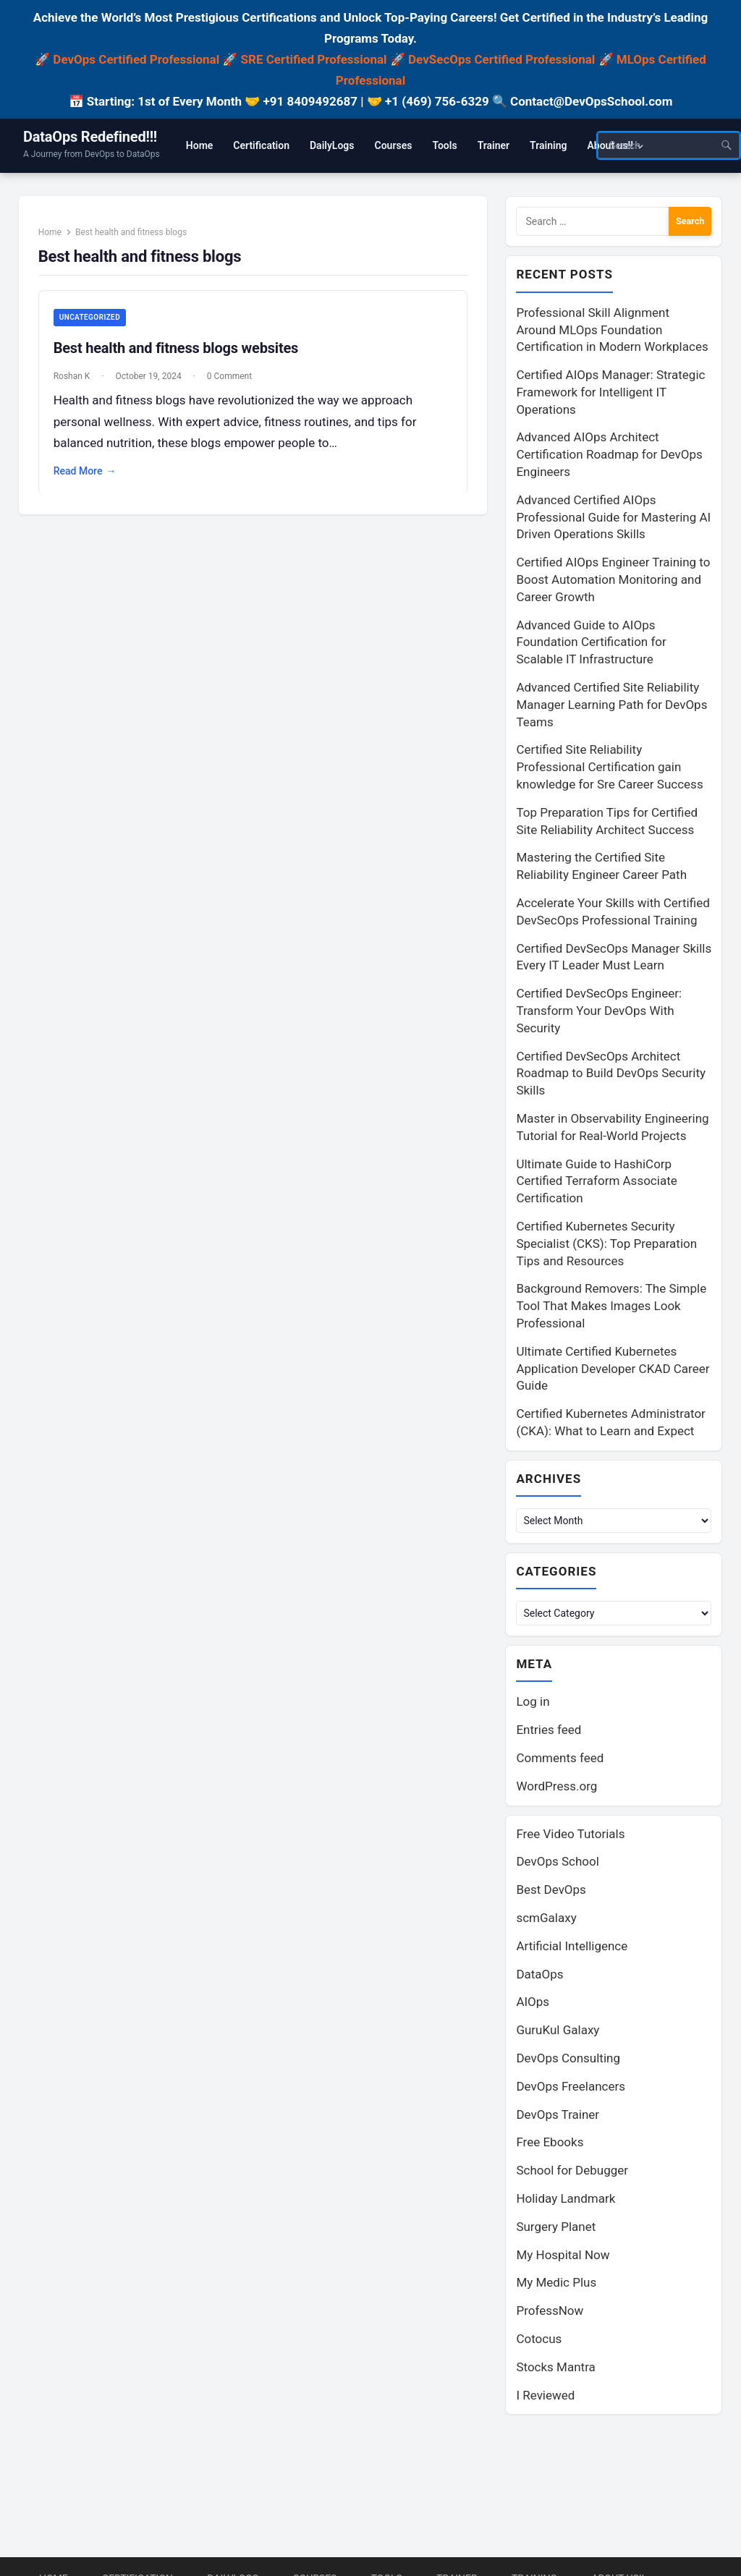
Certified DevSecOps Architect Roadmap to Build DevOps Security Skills (611, 1073)
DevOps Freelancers (570, 2086)
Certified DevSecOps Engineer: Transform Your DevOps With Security (599, 1010)
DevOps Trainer (557, 2114)
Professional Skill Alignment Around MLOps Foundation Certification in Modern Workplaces (612, 329)
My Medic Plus (556, 2282)
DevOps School (557, 1861)
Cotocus (539, 2338)
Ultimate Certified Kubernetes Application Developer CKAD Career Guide (612, 1368)
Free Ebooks (549, 2142)
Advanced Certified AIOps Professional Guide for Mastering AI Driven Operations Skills (613, 517)
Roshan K (72, 377)
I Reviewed (545, 2395)
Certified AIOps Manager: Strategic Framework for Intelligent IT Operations (610, 392)
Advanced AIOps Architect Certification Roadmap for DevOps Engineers (609, 454)
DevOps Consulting (568, 2058)
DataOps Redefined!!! (90, 136)
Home (50, 232)
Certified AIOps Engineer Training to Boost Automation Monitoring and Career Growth (613, 579)
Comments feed (560, 1758)
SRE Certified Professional (314, 59)
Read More (85, 472)
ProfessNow (549, 2310)
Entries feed (548, 1729)
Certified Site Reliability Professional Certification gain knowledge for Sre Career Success (609, 766)
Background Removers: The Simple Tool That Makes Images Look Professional (611, 1305)
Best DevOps (550, 1889)
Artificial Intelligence (571, 1946)
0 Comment (230, 377)
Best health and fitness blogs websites (176, 348)
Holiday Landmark (565, 2198)
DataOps (539, 1974)
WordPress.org (556, 1786)
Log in (532, 1701)
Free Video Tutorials (570, 1834)
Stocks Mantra (555, 2367)
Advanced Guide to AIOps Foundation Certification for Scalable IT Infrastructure (591, 642)
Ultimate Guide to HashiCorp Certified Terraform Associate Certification (596, 1181)
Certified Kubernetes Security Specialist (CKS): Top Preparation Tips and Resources (606, 1243)
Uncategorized (90, 318)
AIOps (532, 2001)
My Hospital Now (562, 2255)
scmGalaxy (546, 1917)
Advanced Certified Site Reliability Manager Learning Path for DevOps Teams (611, 704)
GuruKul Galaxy (557, 2030)
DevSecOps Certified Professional (501, 59)
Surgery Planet (556, 2226)
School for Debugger (572, 2170)
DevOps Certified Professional (136, 59)
